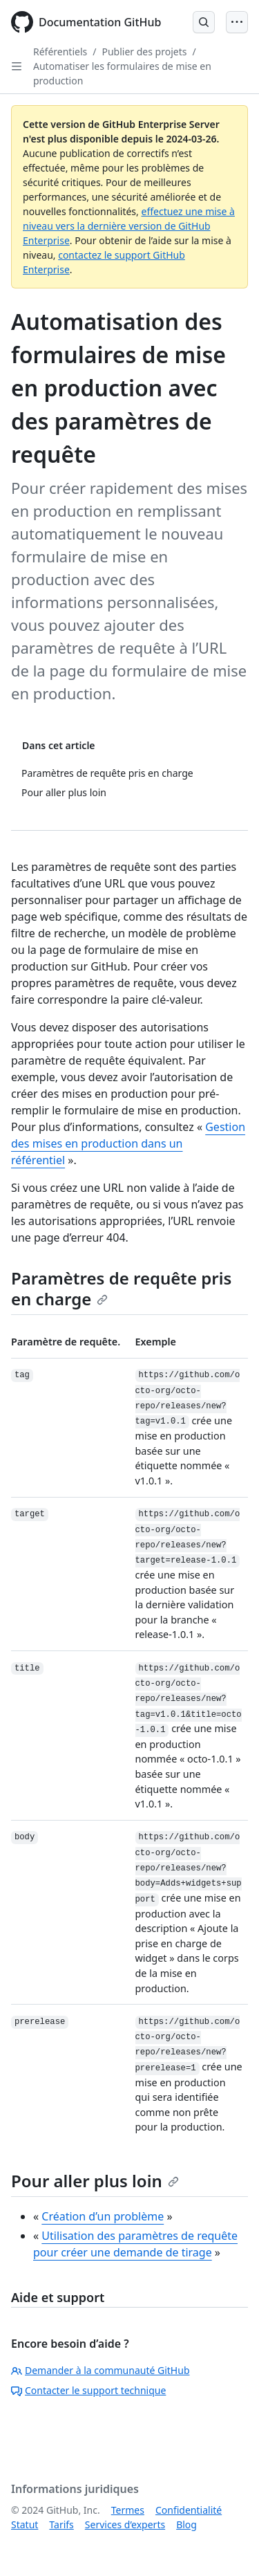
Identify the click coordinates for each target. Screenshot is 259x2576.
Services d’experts (125, 2524)
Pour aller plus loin (95, 2180)
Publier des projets (144, 51)
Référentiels (60, 51)
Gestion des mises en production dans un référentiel (128, 1143)
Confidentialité (188, 2510)
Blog (186, 2524)
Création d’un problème (102, 2216)
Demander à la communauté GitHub (100, 2370)
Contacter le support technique (88, 2390)
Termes (127, 2510)
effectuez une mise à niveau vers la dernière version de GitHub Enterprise (129, 226)
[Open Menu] (237, 22)
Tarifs (61, 2524)
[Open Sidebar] (17, 66)
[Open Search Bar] (204, 22)
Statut (24, 2524)
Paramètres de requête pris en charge (121, 1288)
